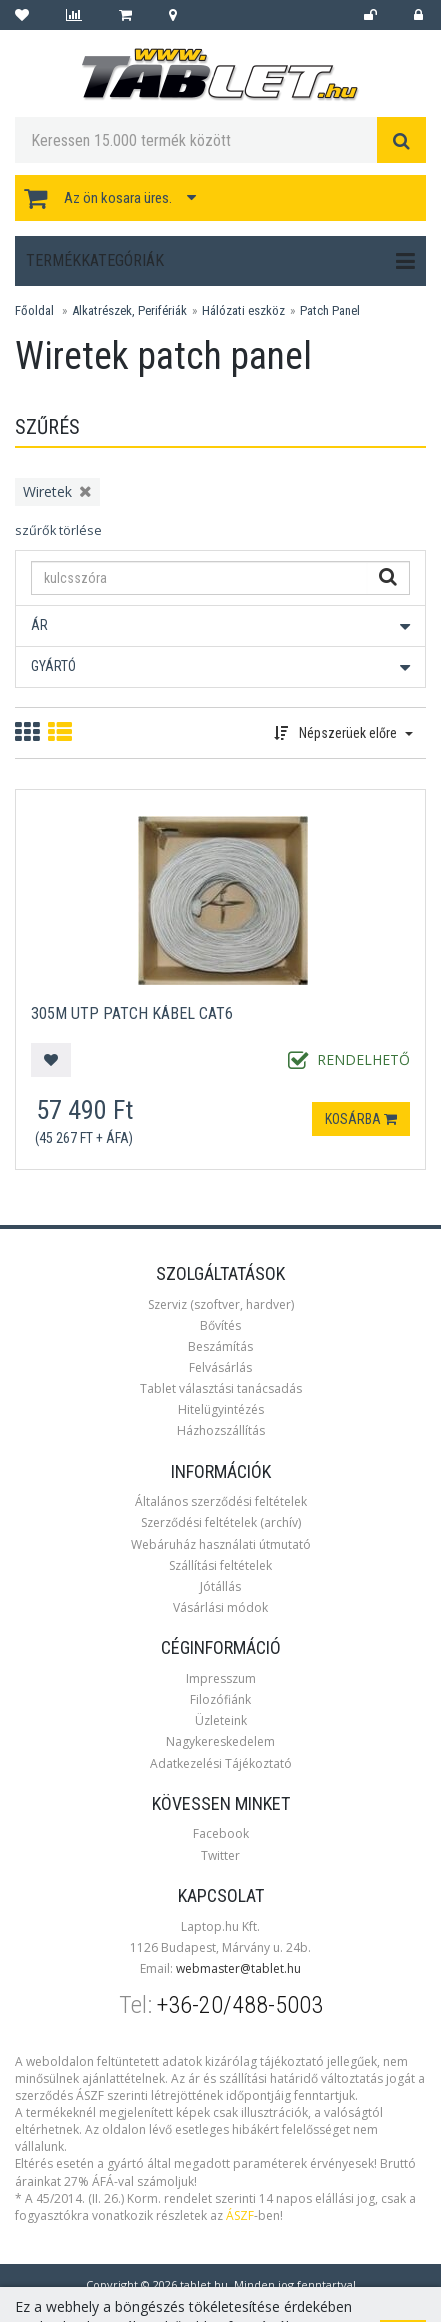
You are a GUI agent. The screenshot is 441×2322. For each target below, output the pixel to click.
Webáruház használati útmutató (221, 1544)
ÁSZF (240, 2215)
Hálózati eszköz (243, 310)
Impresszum (221, 1678)
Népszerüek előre (343, 733)
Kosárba (361, 1119)
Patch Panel (330, 310)
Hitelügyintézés (221, 1409)
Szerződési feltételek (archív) (221, 1522)
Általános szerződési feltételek (221, 1501)
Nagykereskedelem (220, 1741)
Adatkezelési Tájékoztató (221, 1763)
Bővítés (220, 1325)
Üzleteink (221, 1720)
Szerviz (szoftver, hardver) (221, 1304)
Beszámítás (220, 1346)
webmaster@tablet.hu (238, 1968)
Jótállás (220, 1586)
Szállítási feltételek (220, 1565)
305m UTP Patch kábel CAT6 (132, 1013)
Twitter (220, 1855)
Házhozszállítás (221, 1430)
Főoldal (34, 310)
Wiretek (47, 491)
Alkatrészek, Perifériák (129, 310)
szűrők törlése (58, 530)
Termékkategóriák (220, 261)
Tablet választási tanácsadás (221, 1388)
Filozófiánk (220, 1699)
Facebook (221, 1833)
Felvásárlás (220, 1367)
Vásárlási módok (220, 1607)
